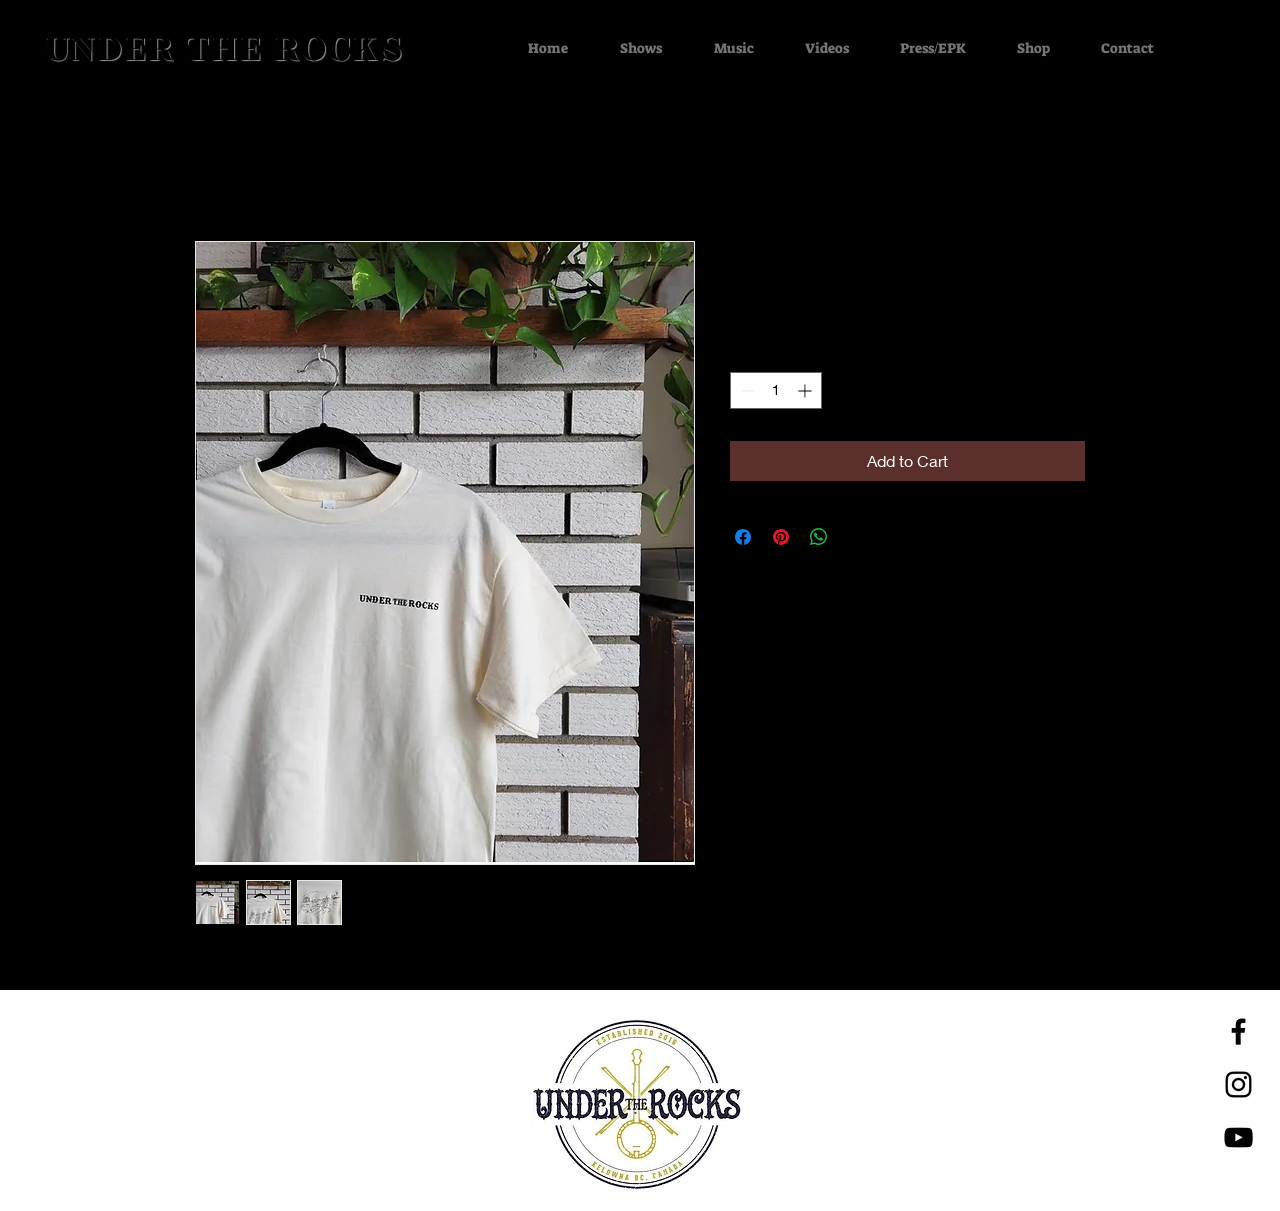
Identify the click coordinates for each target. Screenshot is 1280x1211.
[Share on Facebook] (743, 537)
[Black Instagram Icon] (1238, 1084)
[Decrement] (745, 390)
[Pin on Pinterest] (781, 537)
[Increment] (806, 390)
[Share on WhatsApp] (819, 537)
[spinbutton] (776, 390)
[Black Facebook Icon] (1238, 1031)
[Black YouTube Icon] (1238, 1137)
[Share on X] (857, 537)
